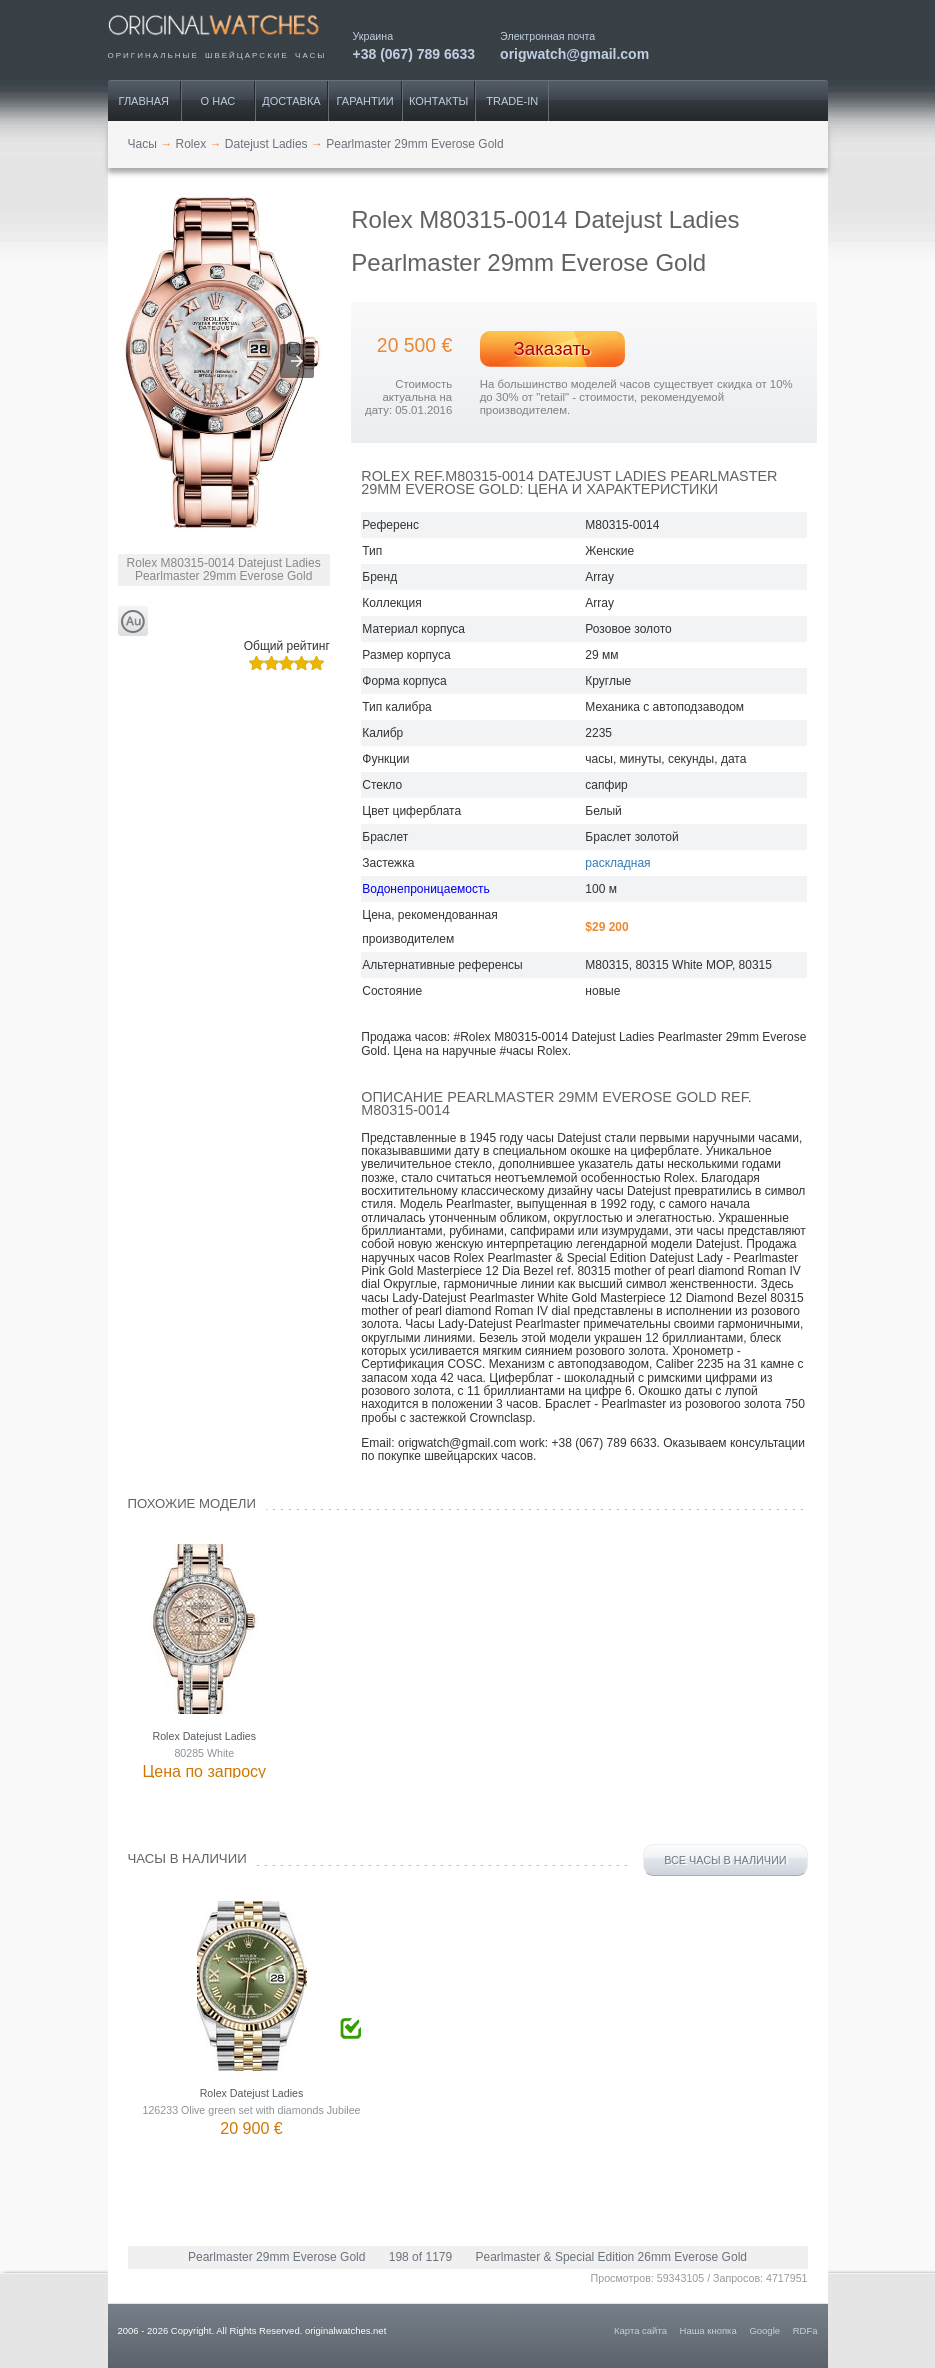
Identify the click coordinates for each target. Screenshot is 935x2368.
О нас (218, 101)
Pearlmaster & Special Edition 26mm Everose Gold (611, 2257)
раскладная (617, 863)
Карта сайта (640, 2330)
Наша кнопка (708, 2330)
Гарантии (365, 101)
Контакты (438, 101)
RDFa (805, 2330)
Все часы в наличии (725, 1860)
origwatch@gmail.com (574, 53)
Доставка (291, 101)
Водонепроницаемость (425, 889)
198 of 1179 (420, 2257)
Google (764, 2330)
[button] (297, 361)
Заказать (552, 348)
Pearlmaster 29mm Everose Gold (276, 2257)
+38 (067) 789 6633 (414, 53)
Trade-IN (512, 101)
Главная (144, 101)
